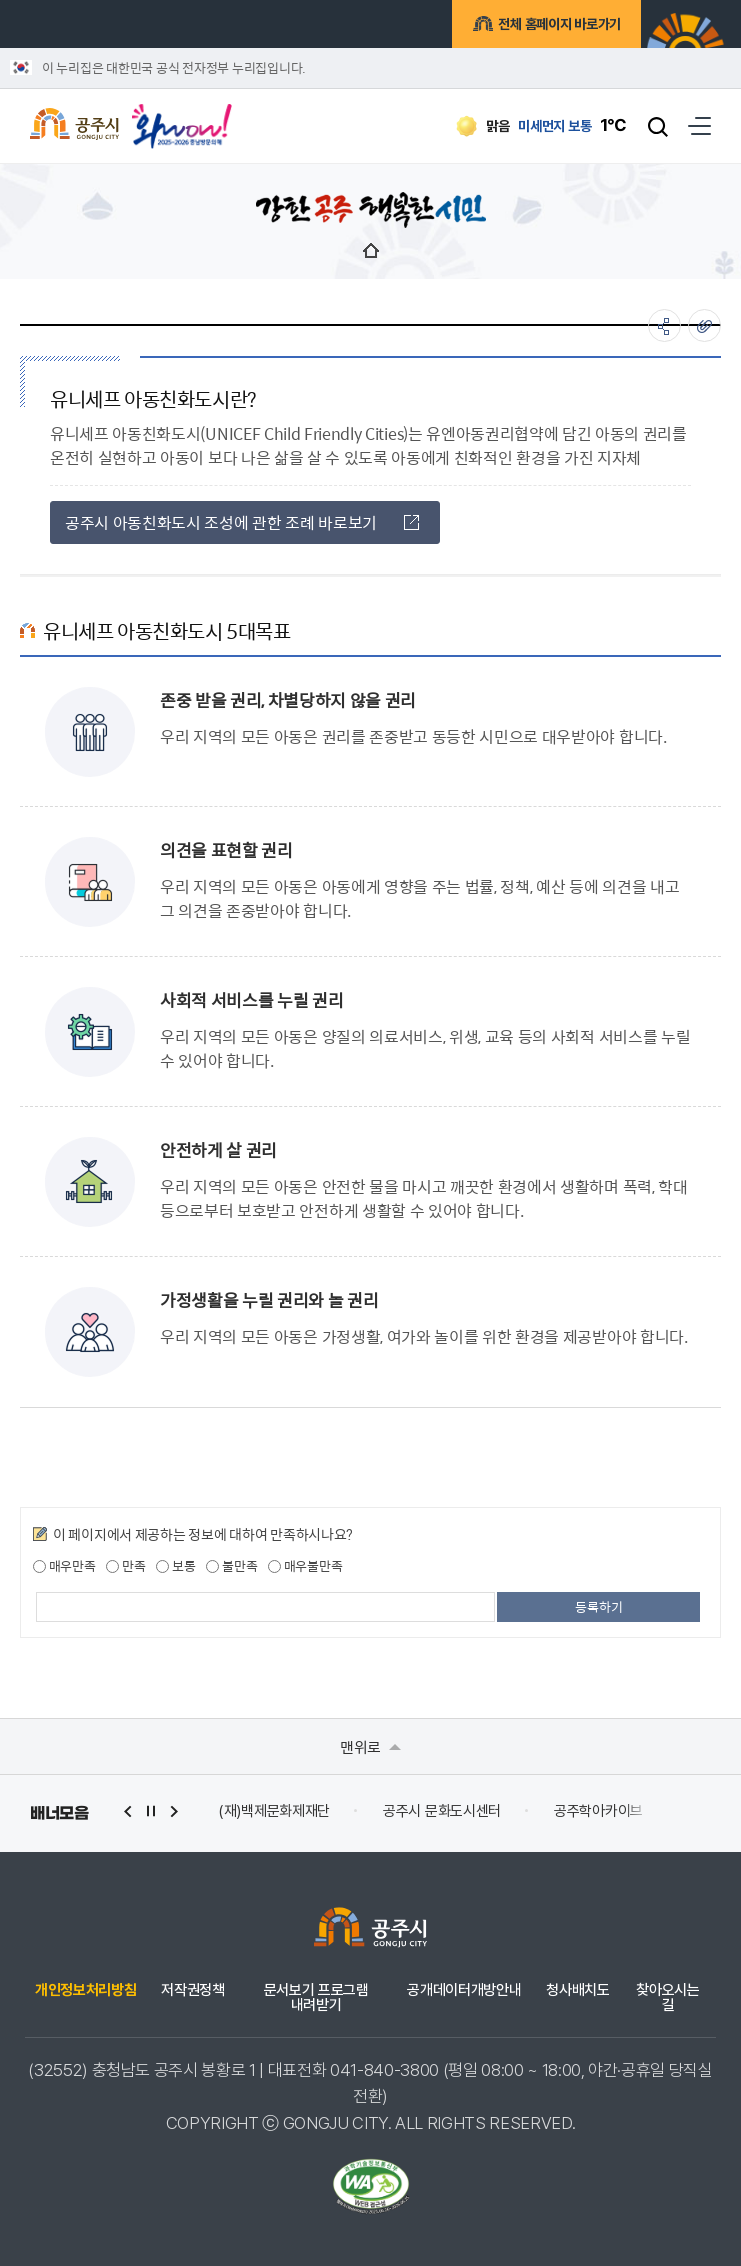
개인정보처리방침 (85, 1990)
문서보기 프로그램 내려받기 (316, 1998)
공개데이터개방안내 (464, 1990)
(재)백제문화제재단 (274, 1811)
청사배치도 (577, 1990)
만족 (125, 1566)
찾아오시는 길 (667, 1998)
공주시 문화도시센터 (442, 1811)
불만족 (231, 1566)
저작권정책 (192, 1990)
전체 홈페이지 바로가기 (556, 27)
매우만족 (64, 1566)
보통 (175, 1566)
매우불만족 (305, 1566)
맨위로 (370, 1746)
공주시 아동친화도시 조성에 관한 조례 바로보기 (242, 522)
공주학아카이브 (598, 1811)
